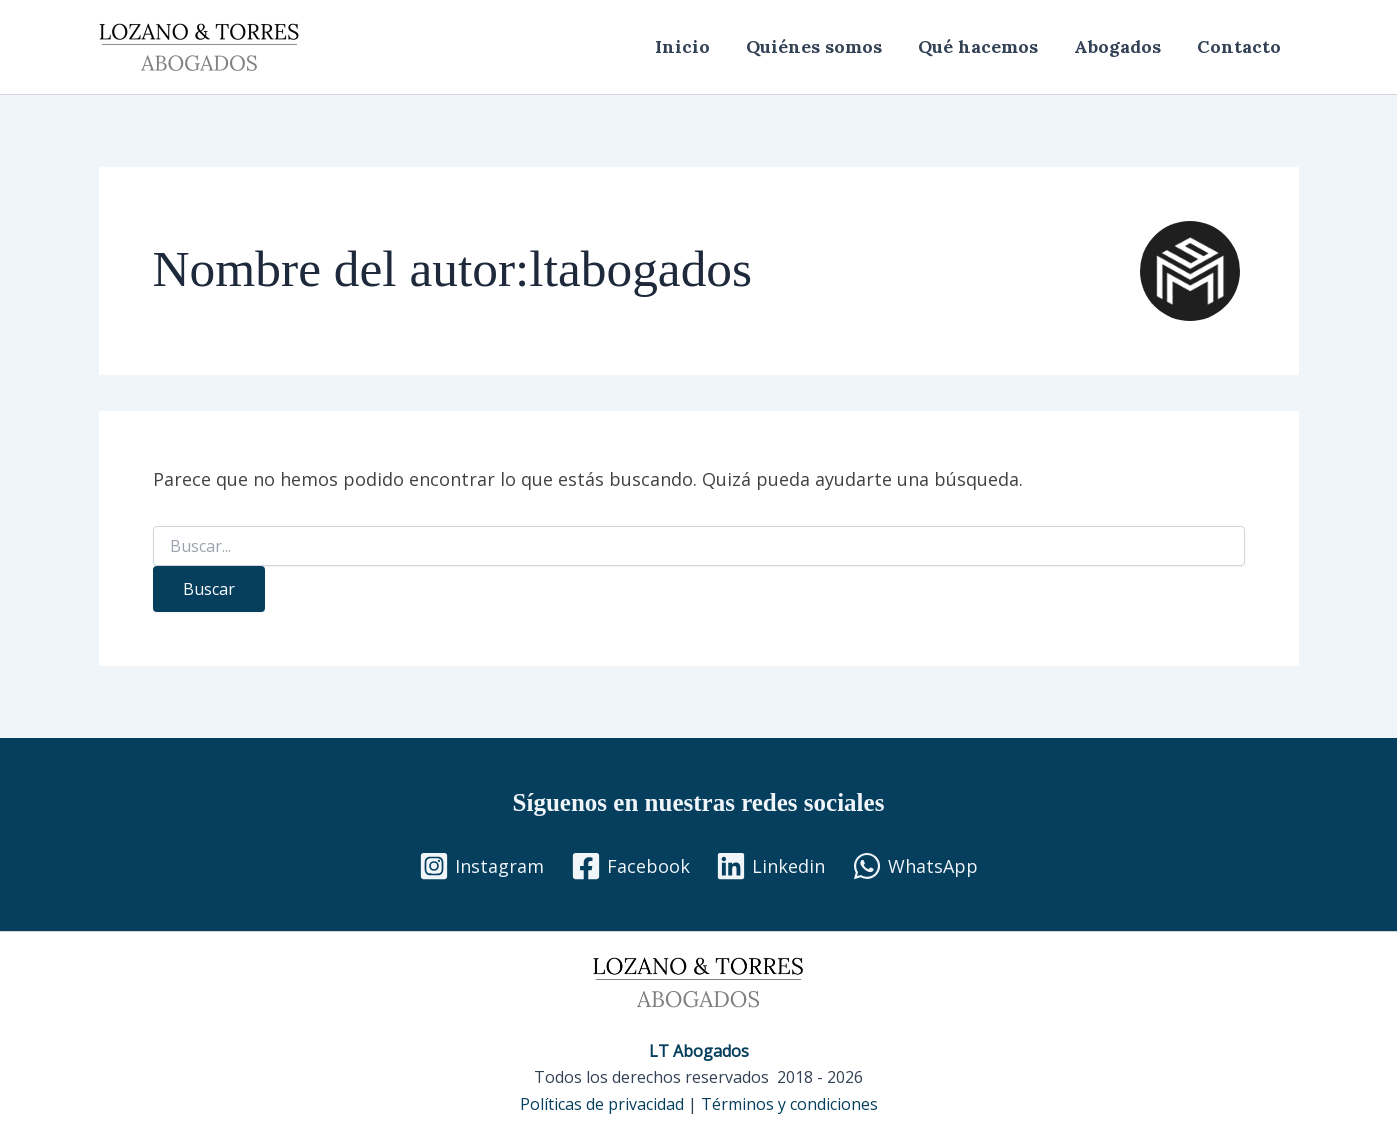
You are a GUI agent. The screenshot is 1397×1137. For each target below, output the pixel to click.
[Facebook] (630, 866)
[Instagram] (481, 866)
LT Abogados (699, 1051)
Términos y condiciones (789, 1104)
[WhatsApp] (914, 866)
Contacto (1239, 46)
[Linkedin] (770, 866)
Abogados (1117, 46)
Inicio (682, 46)
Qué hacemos (978, 46)
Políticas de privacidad (602, 1104)
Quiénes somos (814, 46)
